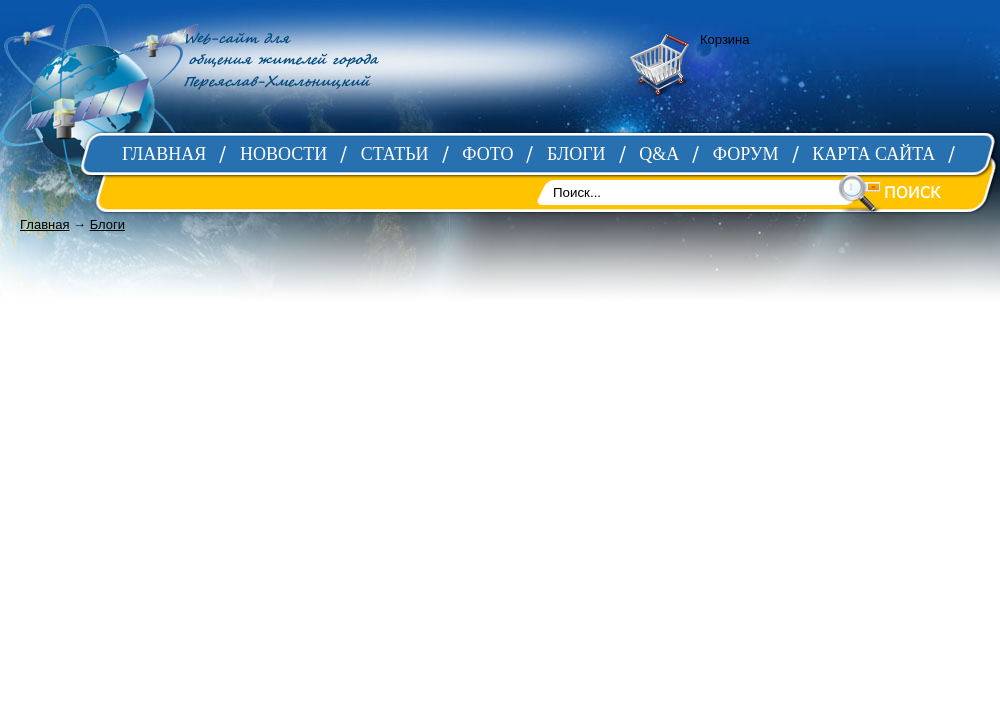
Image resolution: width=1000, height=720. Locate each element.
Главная (44, 224)
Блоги (107, 224)
